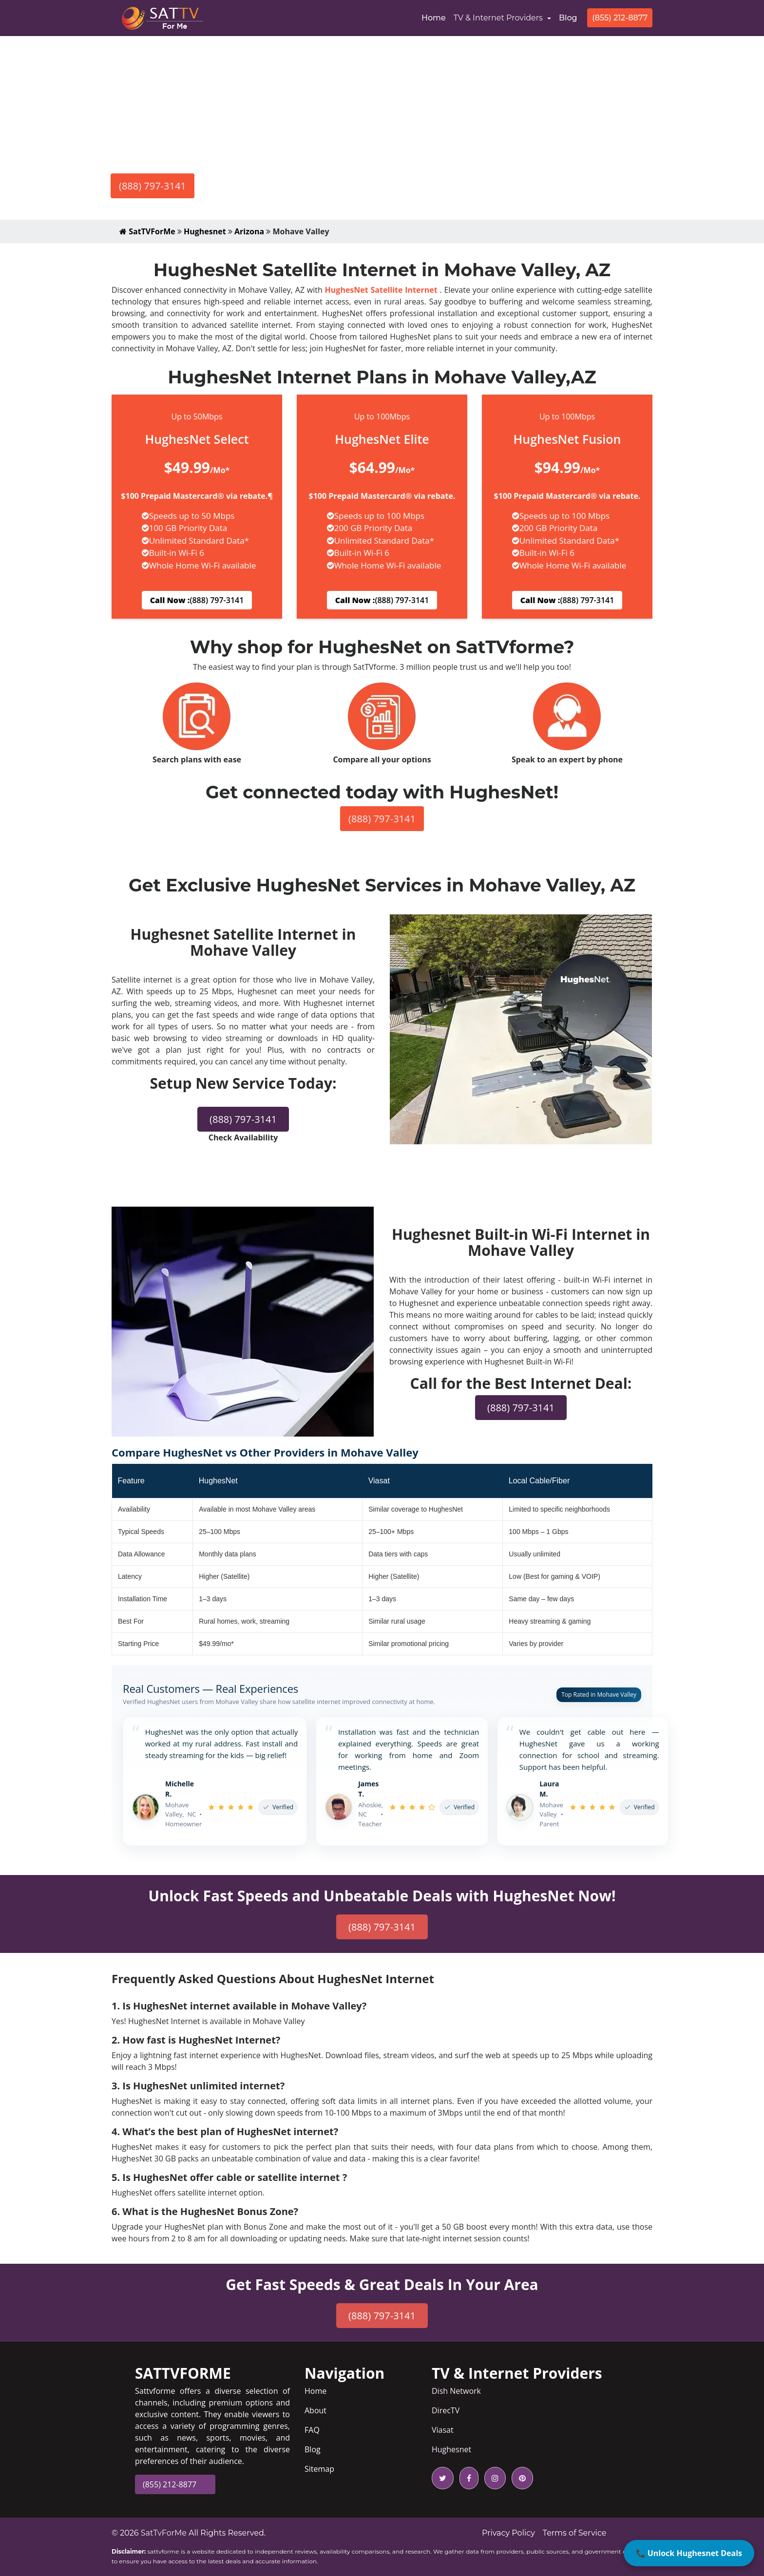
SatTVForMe (147, 231)
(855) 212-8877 (620, 17)
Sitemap (319, 2468)
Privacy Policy (508, 2533)
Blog (568, 17)
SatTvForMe (164, 2533)
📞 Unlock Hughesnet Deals (689, 2553)
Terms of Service (575, 2533)
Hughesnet (205, 231)
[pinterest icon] (520, 2478)
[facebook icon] (467, 2478)
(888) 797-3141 (152, 185)
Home (435, 17)
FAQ (312, 2429)
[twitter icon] (443, 2478)
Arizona (249, 231)
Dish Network (456, 2391)
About (315, 2410)
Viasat (443, 2429)
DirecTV (445, 2410)
